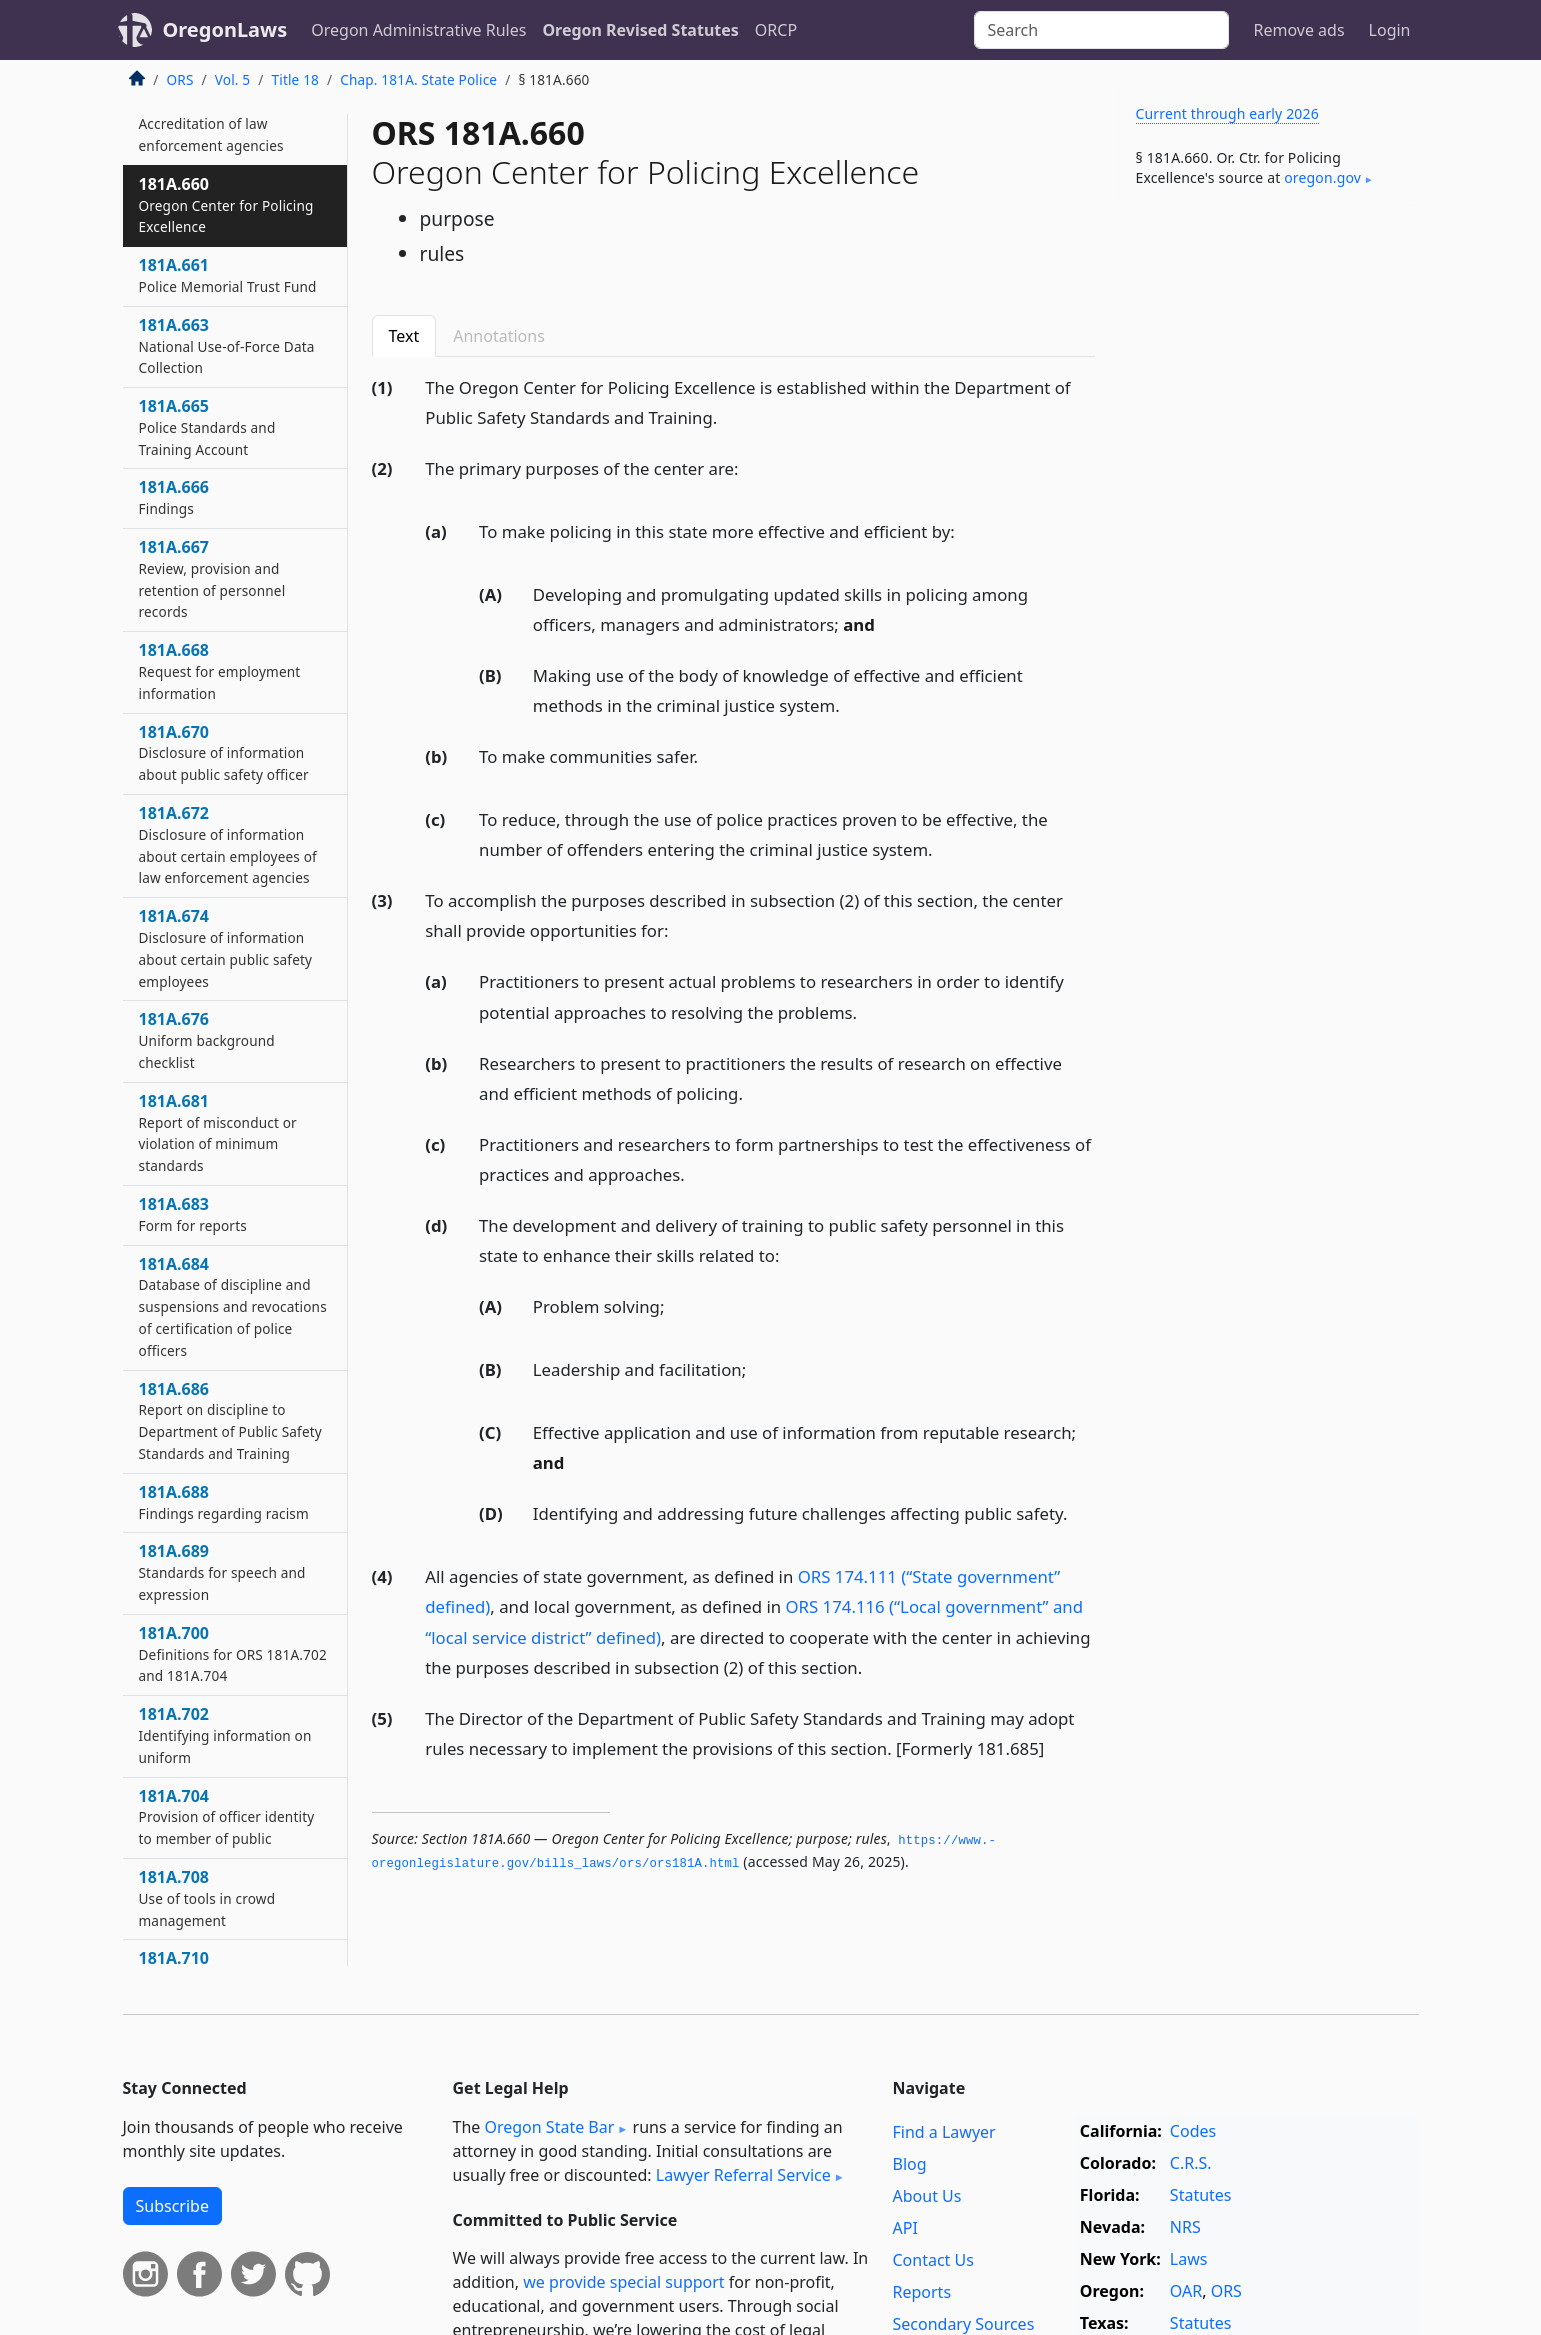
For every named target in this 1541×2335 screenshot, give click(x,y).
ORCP (776, 30)
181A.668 (220, 671)
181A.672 (228, 844)
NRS (1185, 2227)
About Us (927, 2196)
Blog (910, 2164)
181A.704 (227, 1817)
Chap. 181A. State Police (418, 79)
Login (1390, 30)
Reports (922, 2292)
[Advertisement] (1269, 534)
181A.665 (207, 427)
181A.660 (226, 205)
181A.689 (222, 1572)
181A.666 (174, 497)
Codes (1193, 2131)
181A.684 (233, 1306)
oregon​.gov (1322, 177)
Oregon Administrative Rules (418, 30)
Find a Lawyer (944, 2132)
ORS (180, 79)
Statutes (1201, 2195)
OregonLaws (225, 29)
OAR (1186, 2291)
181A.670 (224, 753)
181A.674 (226, 947)
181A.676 (207, 1040)
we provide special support (623, 2282)
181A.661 (228, 275)
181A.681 (218, 1132)
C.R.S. (1191, 2163)
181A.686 (230, 1420)
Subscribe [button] (172, 2206)
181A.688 (224, 1502)
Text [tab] (404, 336)
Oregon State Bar (549, 2127)
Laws (1189, 2259)
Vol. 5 (233, 79)
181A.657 (211, 123)
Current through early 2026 (1227, 113)
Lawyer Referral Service (743, 2175)
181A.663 (227, 346)
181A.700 (233, 1654)
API (905, 2228)
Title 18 (296, 79)
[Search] (1101, 30)
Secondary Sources (964, 2324)
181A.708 (207, 1898)
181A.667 (212, 578)
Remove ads (1298, 30)
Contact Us (933, 2260)
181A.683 (193, 1214)
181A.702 (225, 1735)
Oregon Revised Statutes (640, 30)
